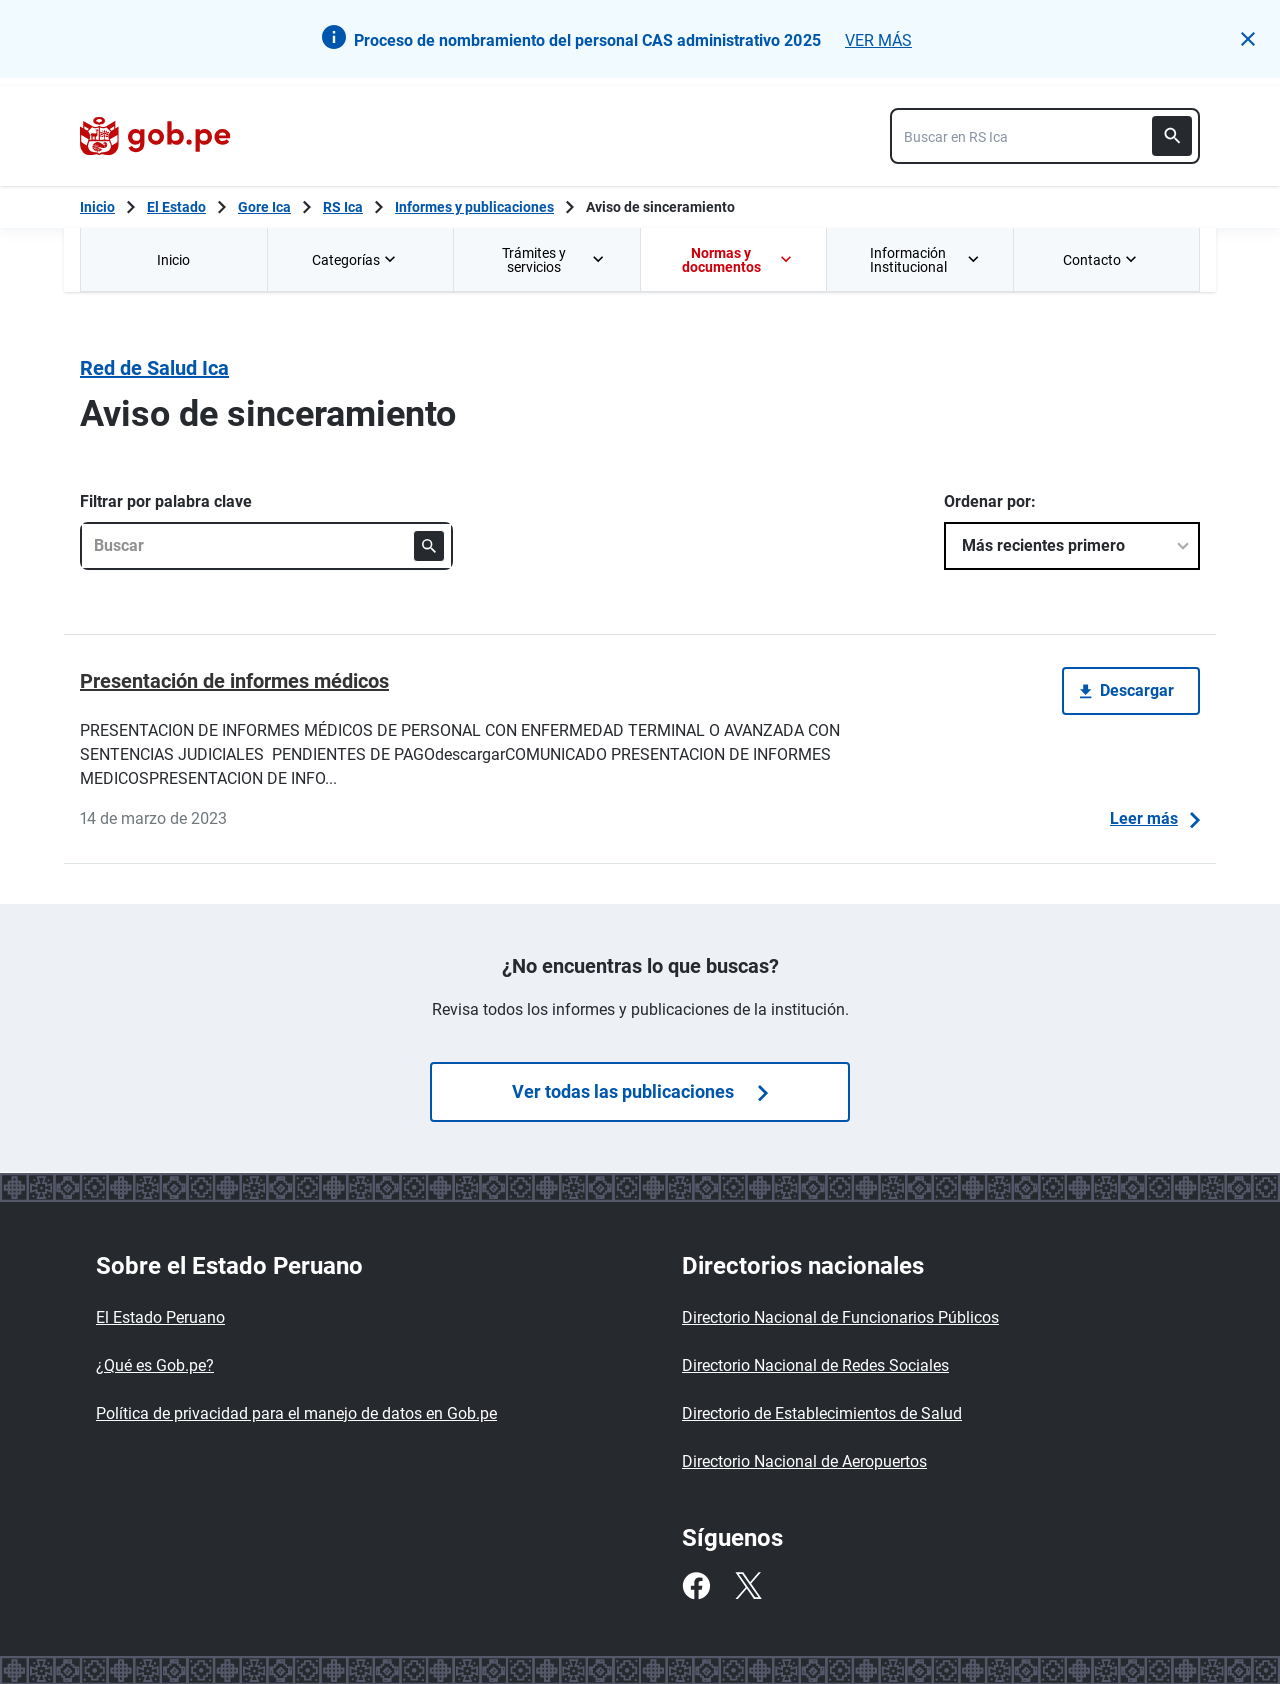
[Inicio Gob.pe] (97, 207)
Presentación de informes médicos (234, 681)
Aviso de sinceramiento (660, 207)
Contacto (1102, 260)
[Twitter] (748, 1586)
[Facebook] (696, 1586)
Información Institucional (925, 260)
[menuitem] (173, 259)
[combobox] (1045, 136)
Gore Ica (264, 207)
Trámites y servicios (555, 260)
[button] (1248, 39)
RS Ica (343, 207)
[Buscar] (1172, 136)
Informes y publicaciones (474, 207)
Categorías (356, 260)
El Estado (176, 207)
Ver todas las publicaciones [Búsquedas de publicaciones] (640, 1091)
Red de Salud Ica (154, 368)
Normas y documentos (738, 260)
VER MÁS (878, 40)
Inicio (173, 260)
